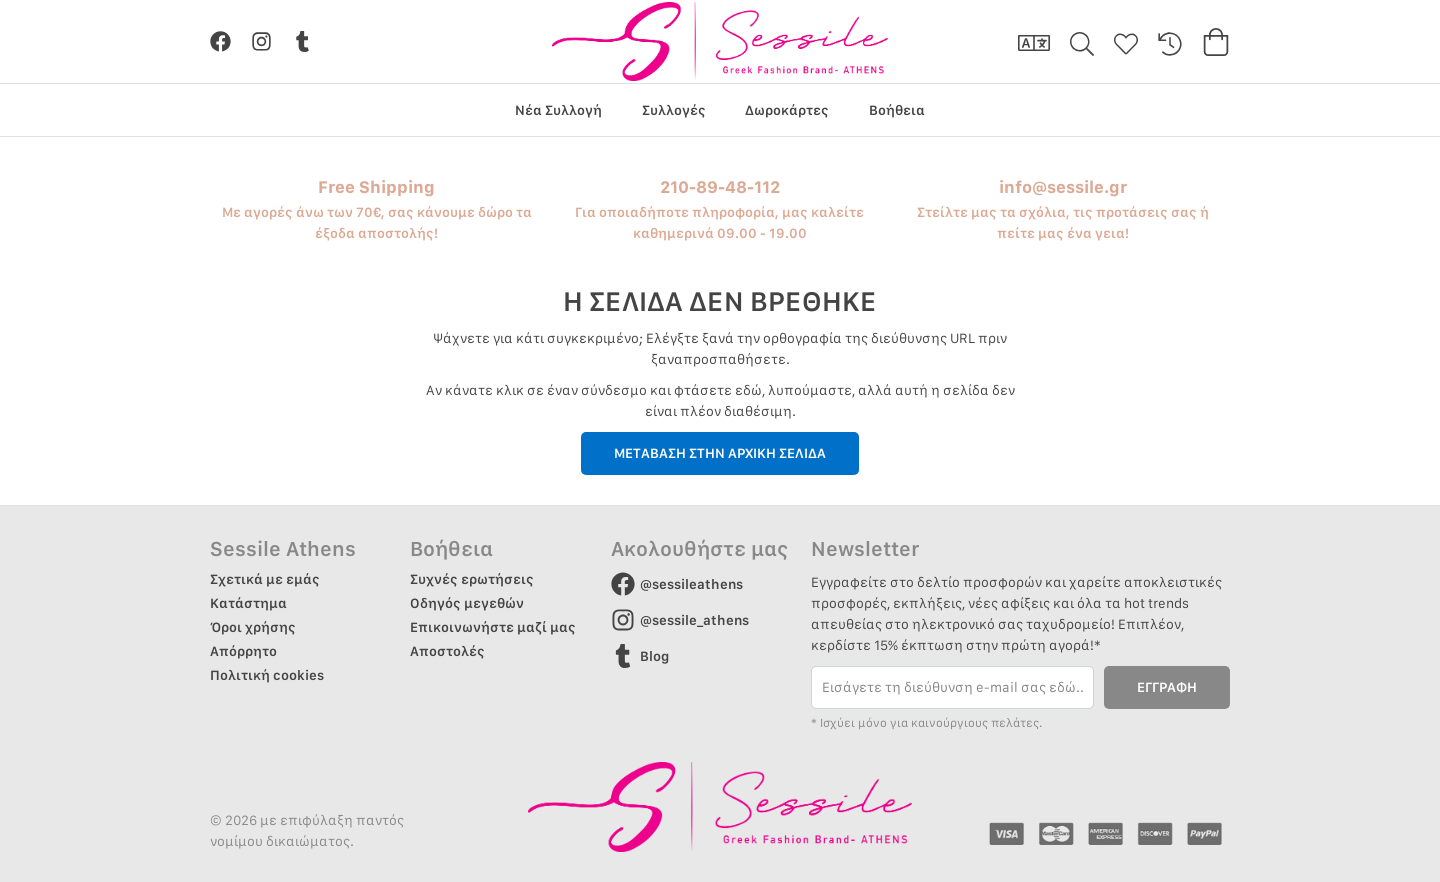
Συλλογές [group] (674, 110)
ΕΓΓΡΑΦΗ (1167, 687)
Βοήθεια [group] (897, 110)
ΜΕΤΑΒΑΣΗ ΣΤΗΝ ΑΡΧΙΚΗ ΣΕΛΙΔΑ (720, 453)
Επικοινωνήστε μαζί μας (493, 627)
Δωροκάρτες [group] (787, 110)
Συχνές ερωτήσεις (472, 579)
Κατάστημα (248, 603)
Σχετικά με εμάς (265, 579)
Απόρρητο (243, 651)
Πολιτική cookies (267, 675)
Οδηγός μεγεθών (467, 603)
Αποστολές (447, 651)
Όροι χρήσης (253, 627)
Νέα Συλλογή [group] (558, 110)
